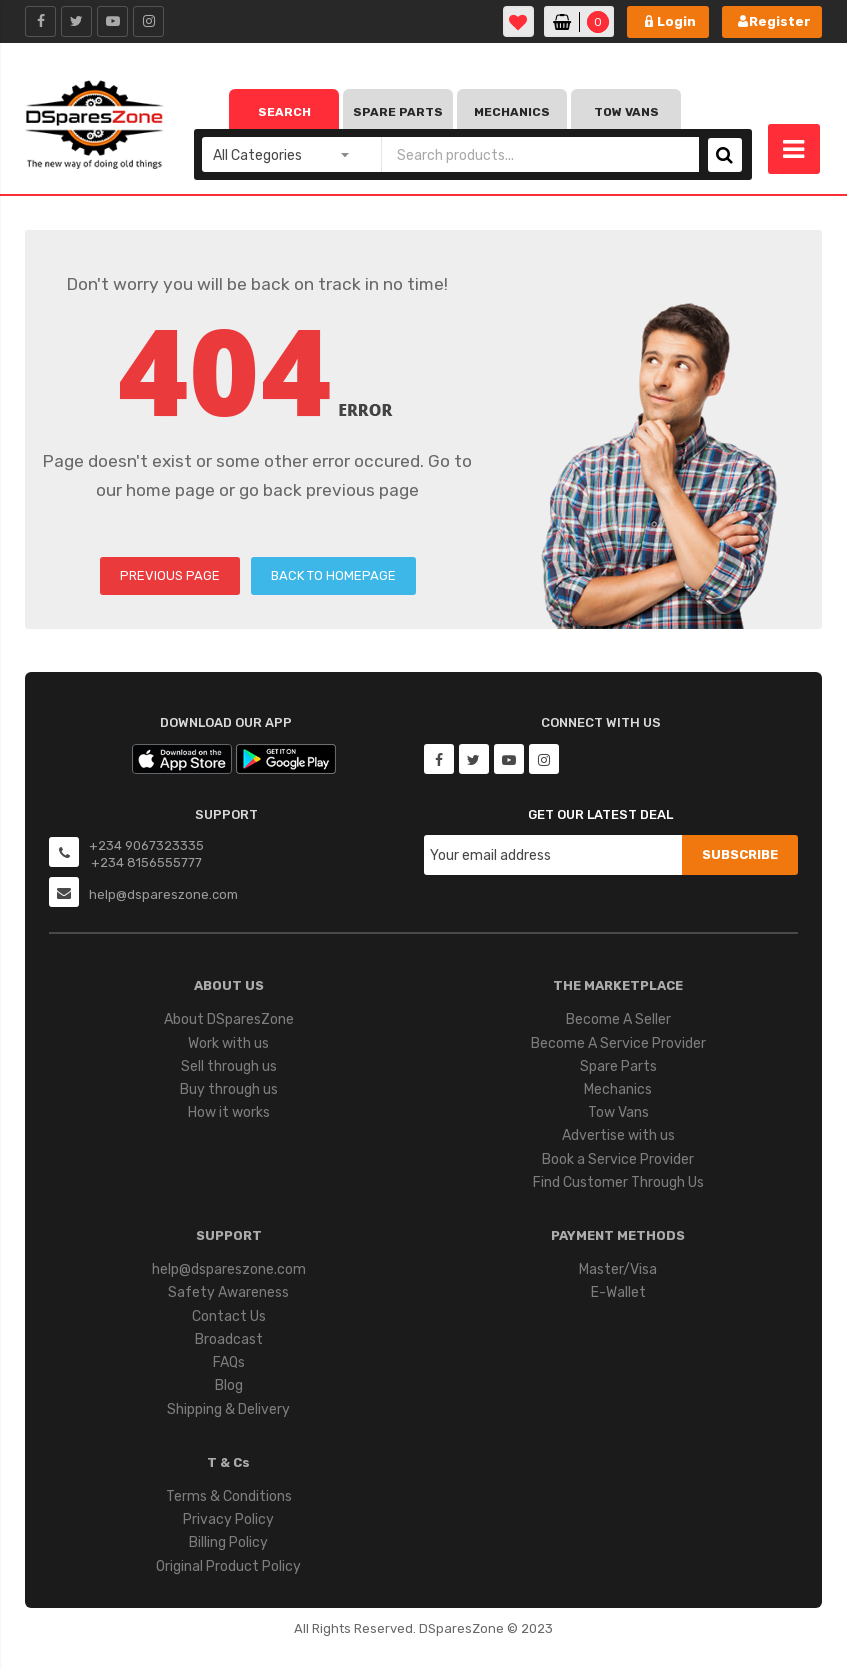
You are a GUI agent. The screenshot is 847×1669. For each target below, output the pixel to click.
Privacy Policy (228, 1519)
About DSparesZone (229, 1019)
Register (780, 21)
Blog (229, 1385)
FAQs (229, 1362)
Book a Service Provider (618, 1159)
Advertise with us (618, 1135)
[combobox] (540, 154)
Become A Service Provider (618, 1043)
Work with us (228, 1043)
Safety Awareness (228, 1292)
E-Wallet (618, 1292)
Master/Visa (618, 1269)
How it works (229, 1112)
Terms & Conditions (229, 1496)
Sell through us (229, 1066)
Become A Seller (618, 1019)
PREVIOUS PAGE (170, 575)
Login (676, 21)
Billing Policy (228, 1542)
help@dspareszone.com (229, 1269)
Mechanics (512, 112)
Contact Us (229, 1316)
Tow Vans (626, 112)
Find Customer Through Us (618, 1182)
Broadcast (229, 1339)
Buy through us (229, 1089)
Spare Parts (398, 112)
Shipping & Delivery (228, 1409)
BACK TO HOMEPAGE (333, 575)
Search (284, 112)
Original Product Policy (228, 1566)
